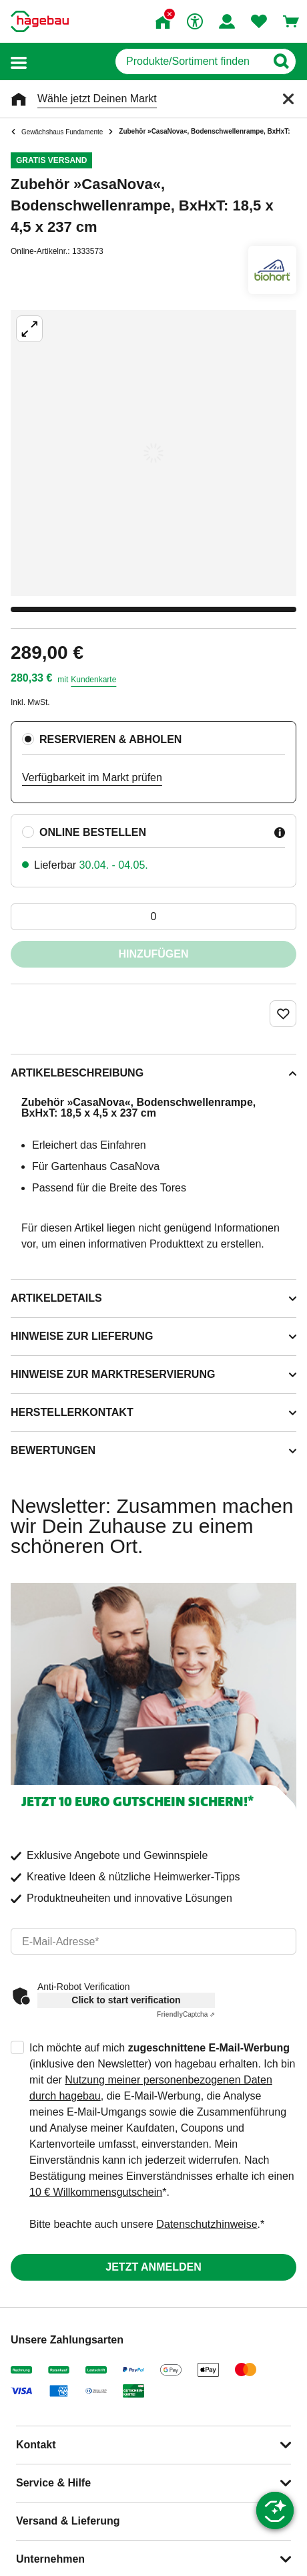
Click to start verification (125, 2000)
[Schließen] (288, 99)
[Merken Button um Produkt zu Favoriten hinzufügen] (283, 1013)
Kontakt (36, 2444)
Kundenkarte (93, 679)
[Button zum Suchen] (281, 61)
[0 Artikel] (153, 917)
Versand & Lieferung (68, 2521)
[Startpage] (40, 21)
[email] (153, 1941)
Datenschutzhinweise (206, 2224)
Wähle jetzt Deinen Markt (97, 98)
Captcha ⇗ (186, 2014)
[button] (19, 62)
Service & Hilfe (53, 2482)
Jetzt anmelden (153, 2267)
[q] (190, 61)
